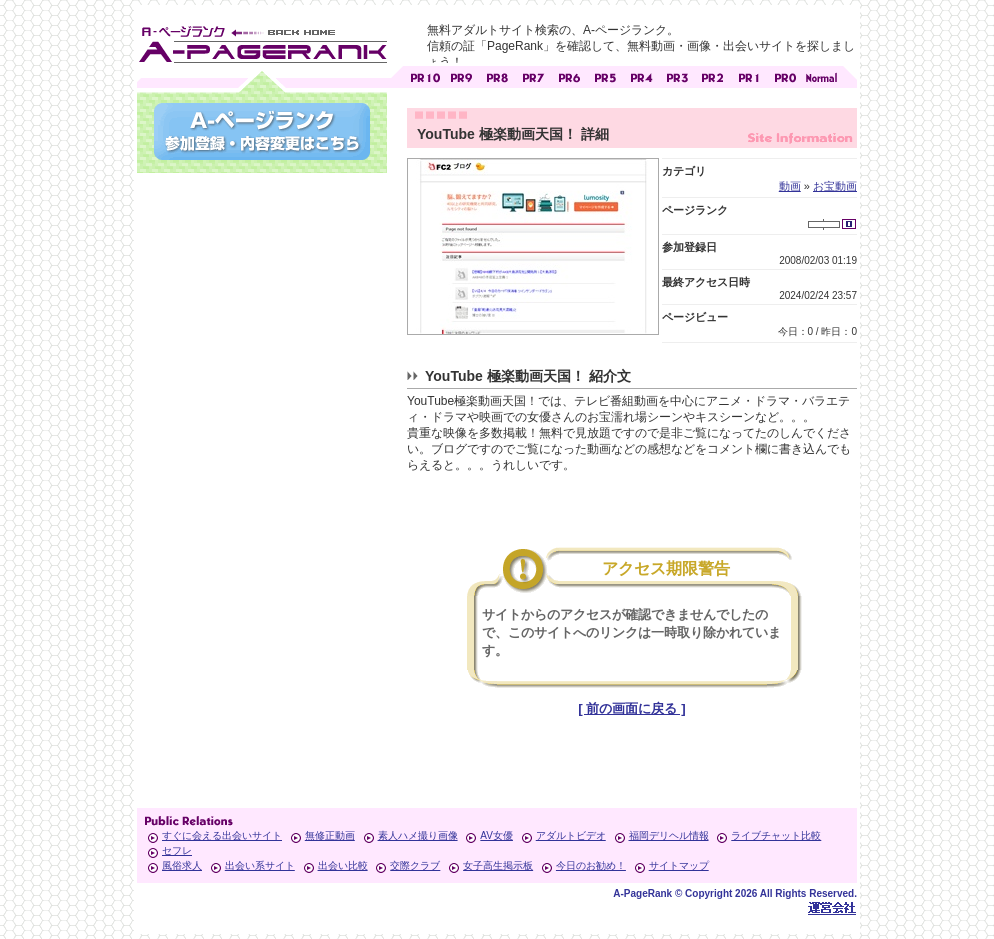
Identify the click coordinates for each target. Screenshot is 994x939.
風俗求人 (182, 865)
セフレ (177, 850)
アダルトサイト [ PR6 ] (569, 75)
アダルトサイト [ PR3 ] (677, 75)
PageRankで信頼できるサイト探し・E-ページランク (821, 75)
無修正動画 (330, 835)
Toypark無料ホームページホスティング (832, 907)
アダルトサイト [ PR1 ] (749, 75)
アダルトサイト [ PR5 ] (605, 75)
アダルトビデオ (571, 835)
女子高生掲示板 (498, 865)
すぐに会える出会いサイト (222, 835)
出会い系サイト (260, 865)
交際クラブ (415, 865)
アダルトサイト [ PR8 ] (497, 75)
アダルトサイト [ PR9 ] (461, 75)
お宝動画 (835, 186)
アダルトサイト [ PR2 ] (713, 75)
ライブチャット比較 (776, 835)
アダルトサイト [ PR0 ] (785, 75)
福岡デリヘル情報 (669, 835)
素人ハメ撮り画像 (418, 835)
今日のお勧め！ (591, 865)
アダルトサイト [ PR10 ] (425, 75)
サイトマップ (679, 865)
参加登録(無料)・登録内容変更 (262, 131)
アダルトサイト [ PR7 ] (533, 75)
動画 (790, 186)
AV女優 (496, 835)
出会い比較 (343, 865)
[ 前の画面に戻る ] (631, 708)
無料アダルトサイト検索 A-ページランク (262, 41)
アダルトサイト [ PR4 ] (641, 75)
